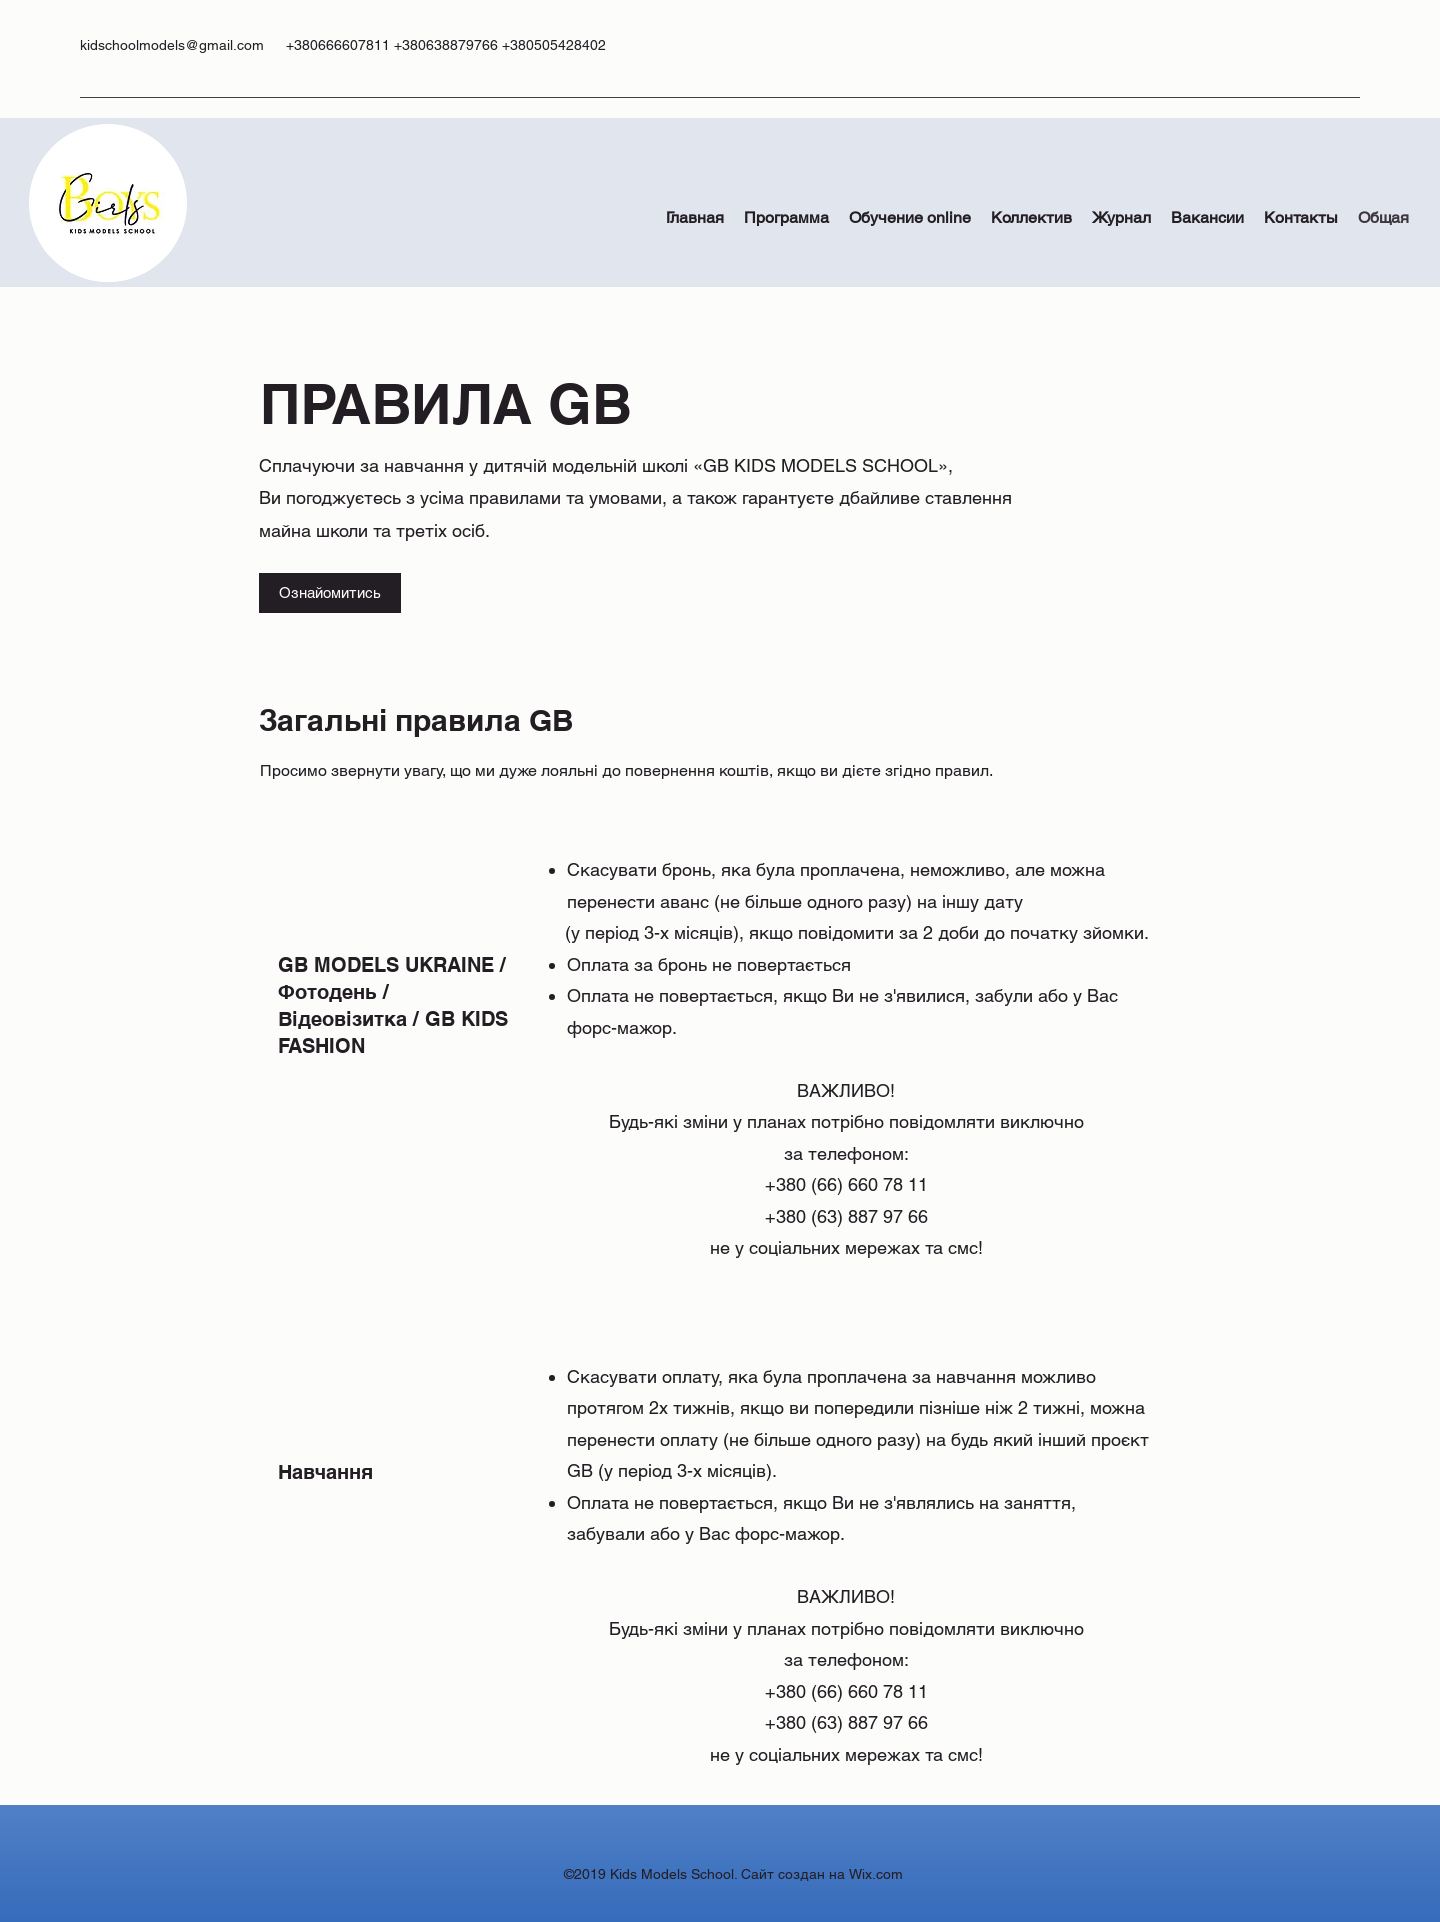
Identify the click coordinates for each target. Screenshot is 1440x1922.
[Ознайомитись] (330, 593)
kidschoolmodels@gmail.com (172, 45)
